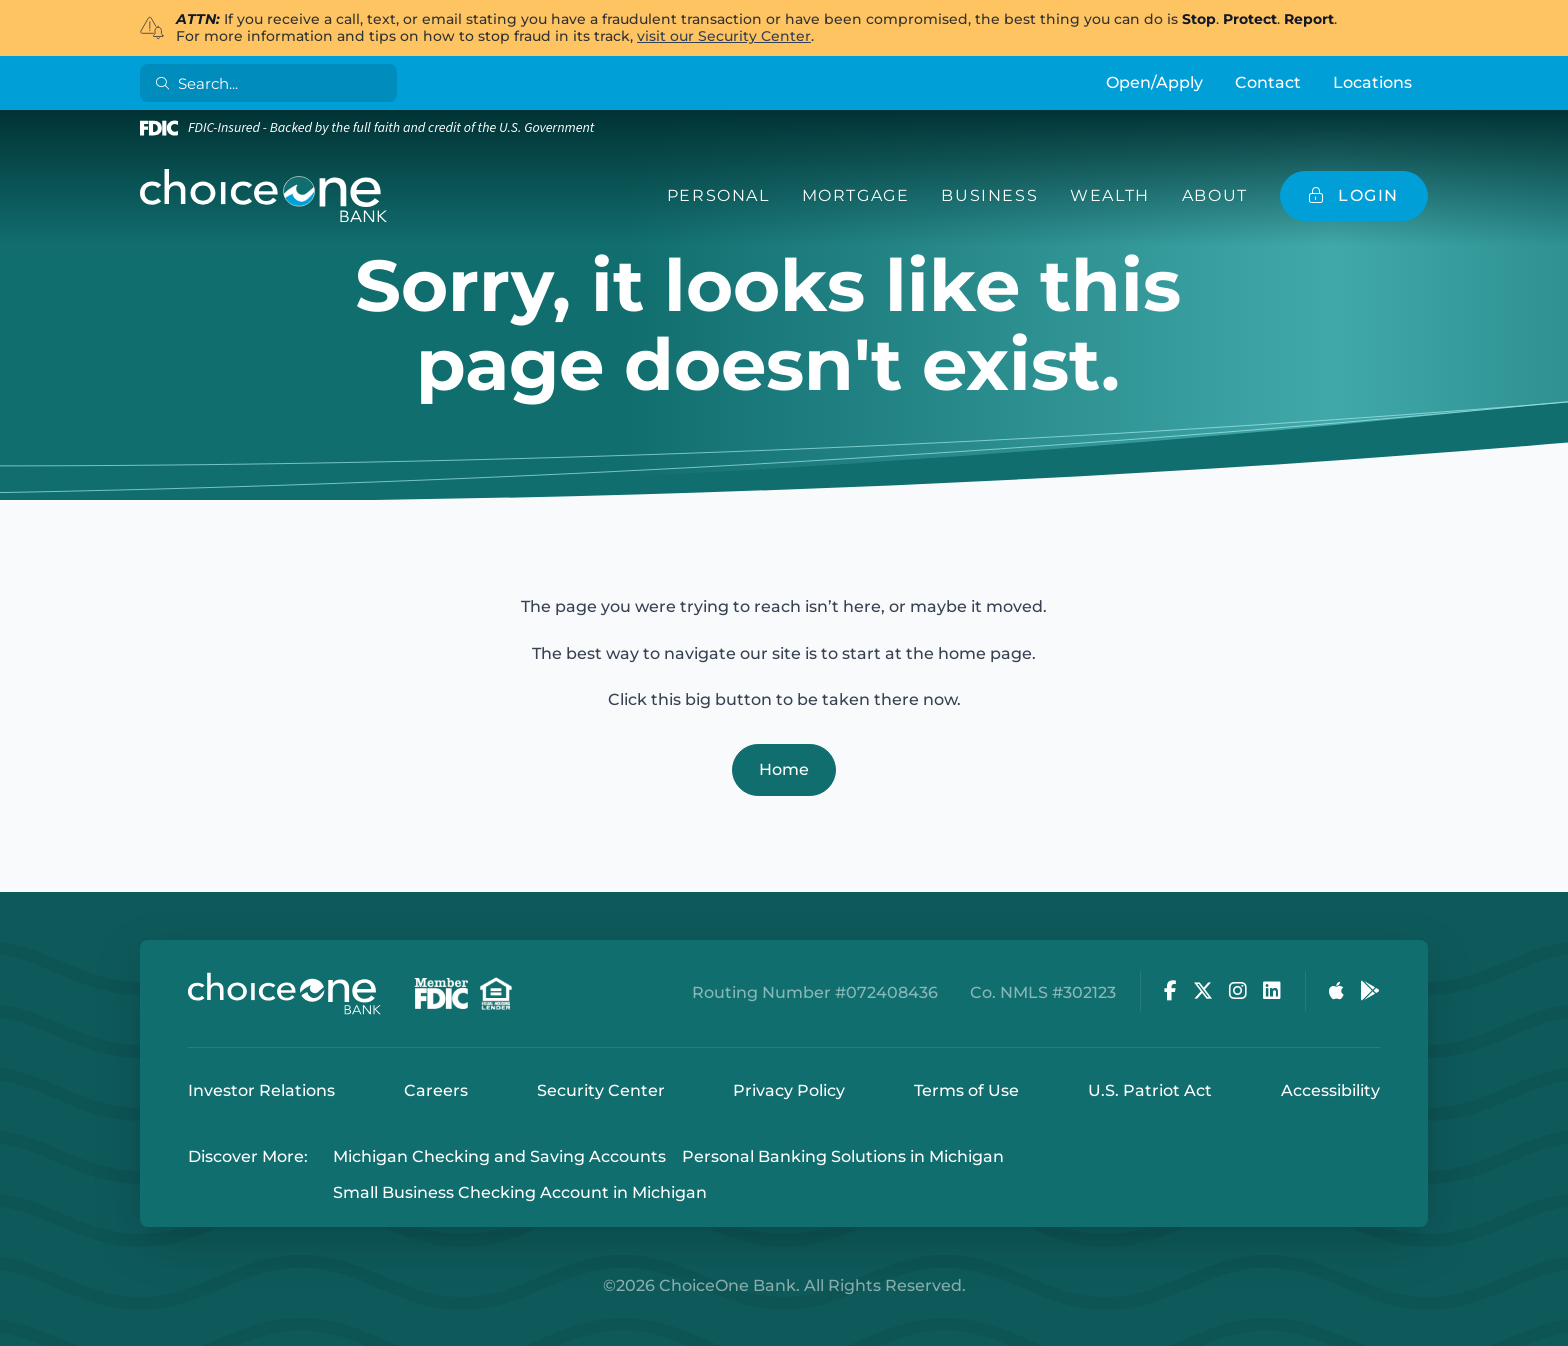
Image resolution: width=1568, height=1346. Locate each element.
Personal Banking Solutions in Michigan (843, 1156)
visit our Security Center (724, 36)
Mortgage (856, 195)
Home (784, 769)
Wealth (1110, 195)
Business (989, 195)
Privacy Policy (789, 1090)
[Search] (272, 83)
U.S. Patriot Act (1150, 1090)
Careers (436, 1090)
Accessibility (1330, 1090)
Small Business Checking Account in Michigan (520, 1193)
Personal (718, 195)
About (1215, 195)
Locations (1372, 82)
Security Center (601, 1090)
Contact (1268, 82)
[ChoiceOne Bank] (264, 196)
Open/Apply (1154, 82)
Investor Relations (261, 1090)
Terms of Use (966, 1090)
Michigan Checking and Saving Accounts (499, 1156)
